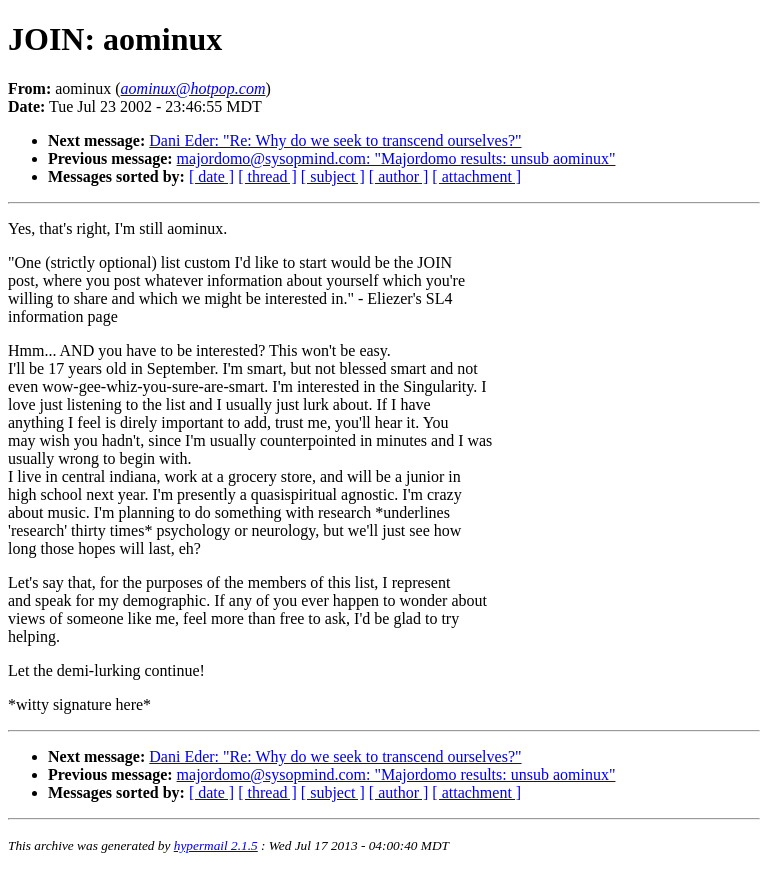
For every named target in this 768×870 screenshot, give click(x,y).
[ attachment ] (476, 176)
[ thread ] (267, 176)
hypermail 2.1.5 (216, 845)
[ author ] (399, 176)
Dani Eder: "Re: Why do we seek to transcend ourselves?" (335, 140)
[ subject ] (333, 176)
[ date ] (211, 176)
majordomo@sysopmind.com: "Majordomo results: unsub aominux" (396, 158)
